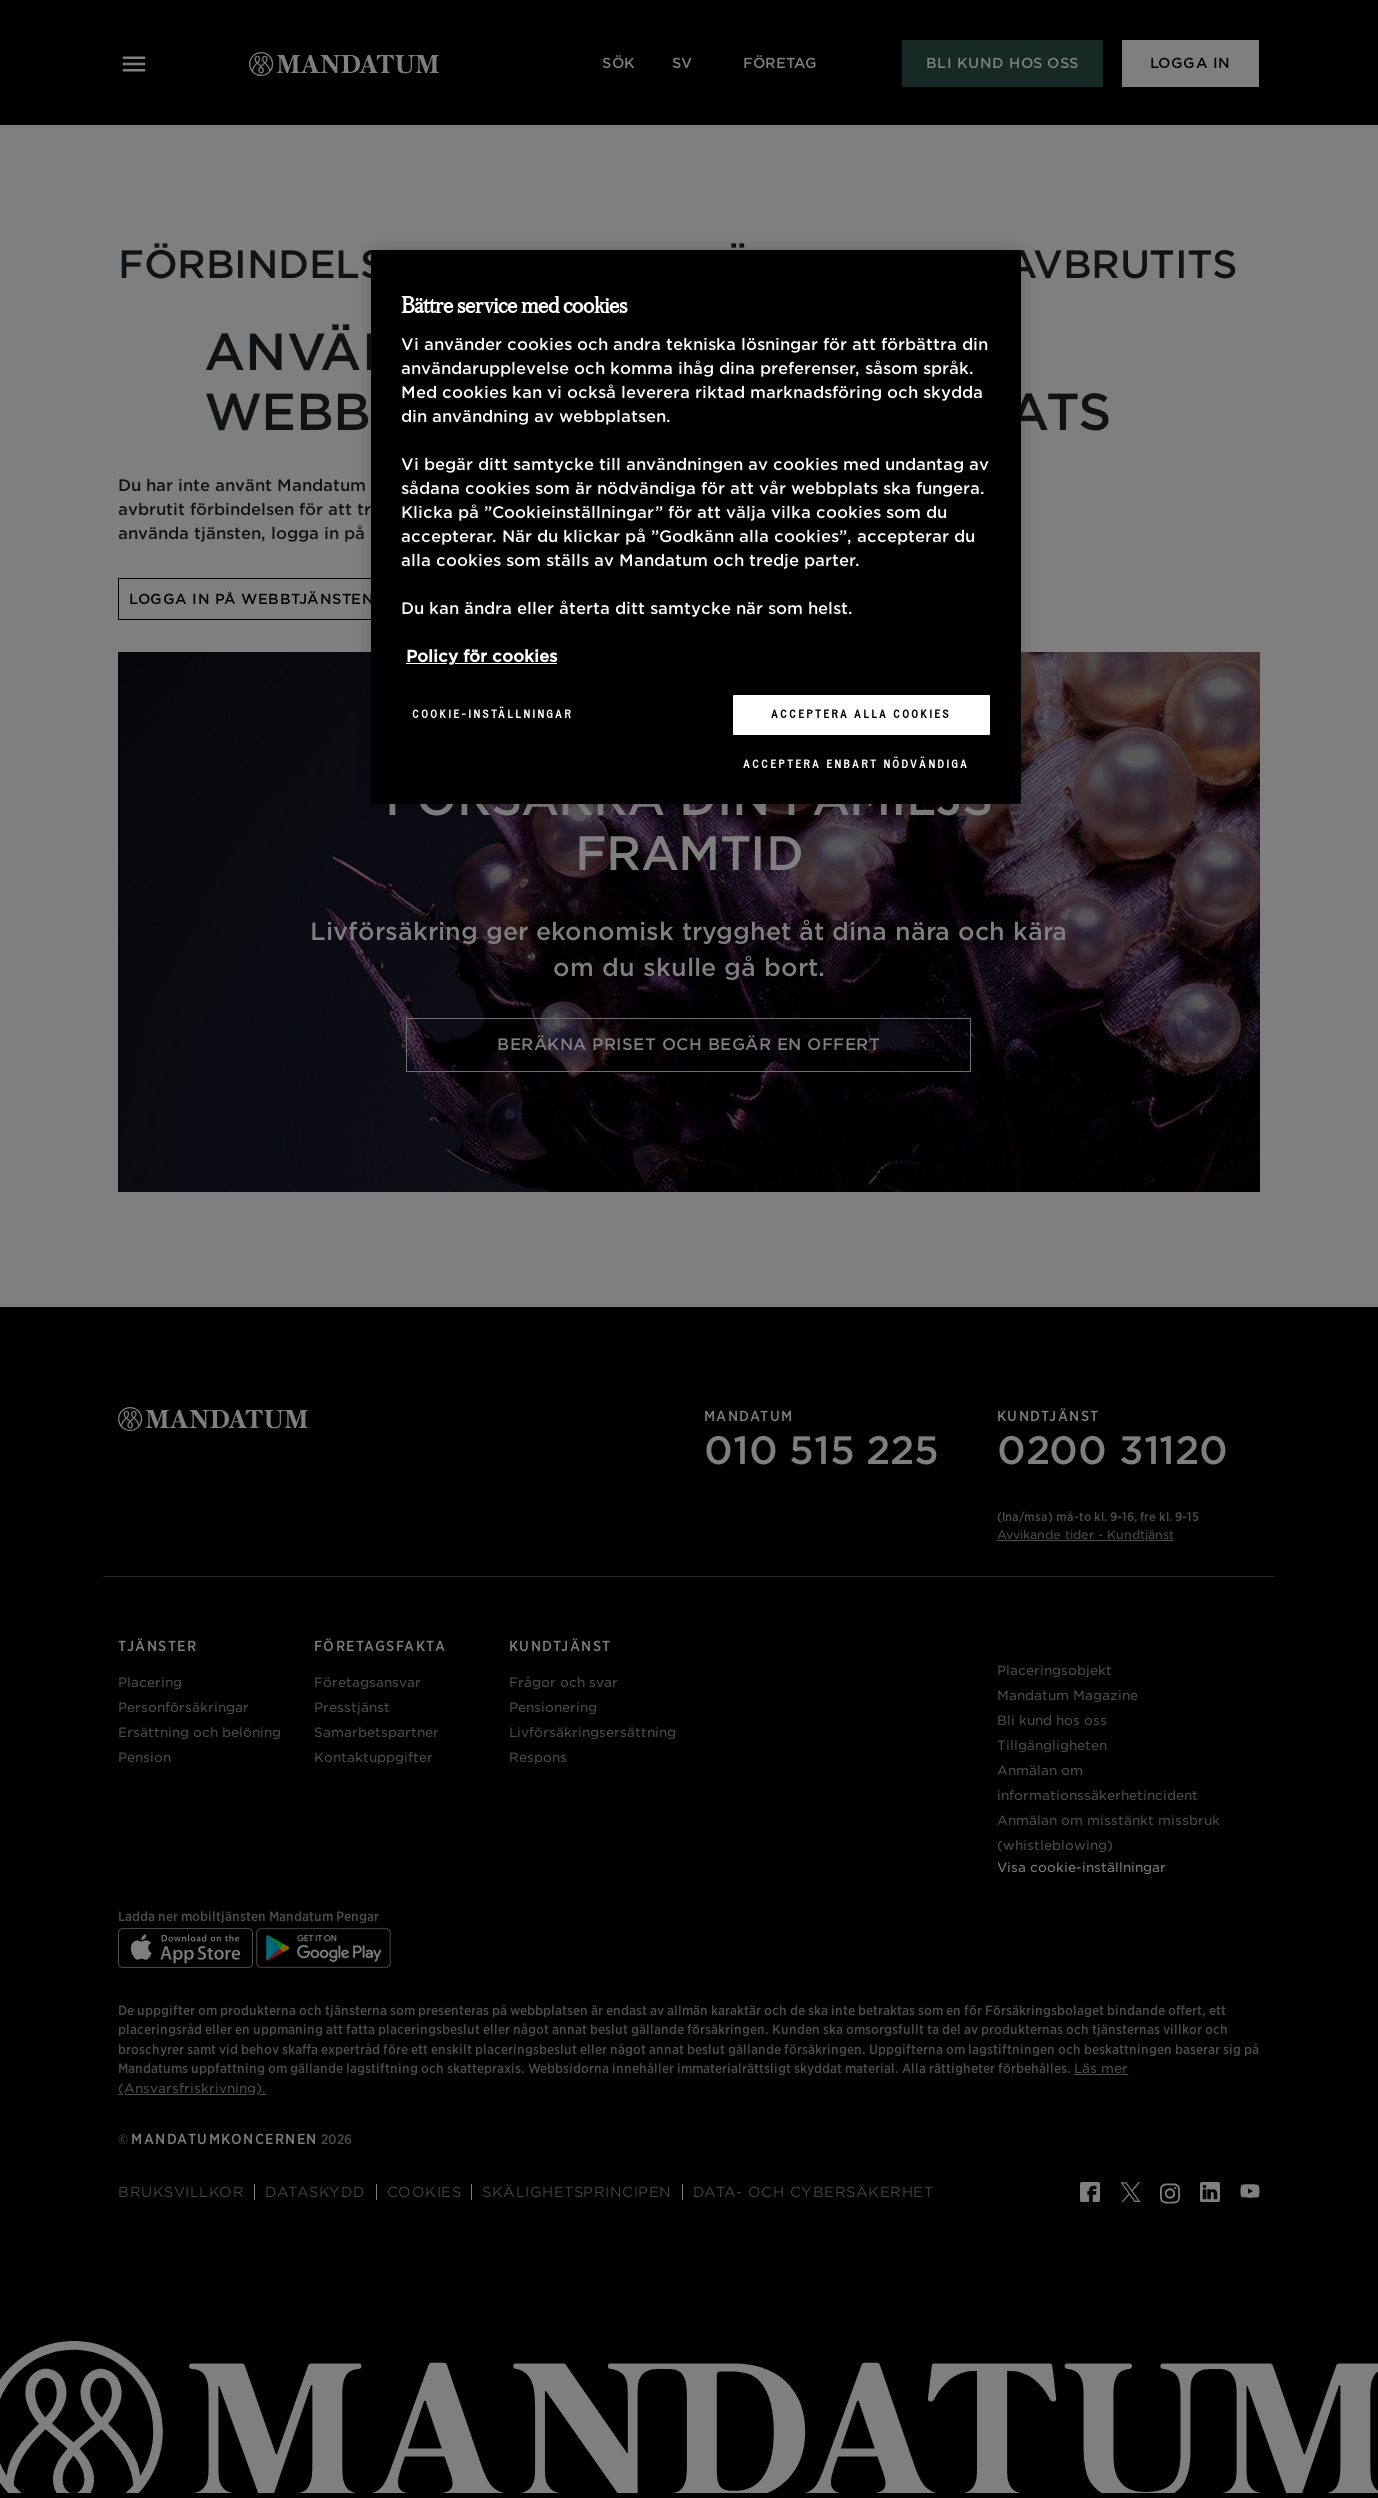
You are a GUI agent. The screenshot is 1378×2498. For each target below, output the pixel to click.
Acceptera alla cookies (861, 714)
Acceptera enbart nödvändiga (856, 764)
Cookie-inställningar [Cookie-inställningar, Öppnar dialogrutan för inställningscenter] (492, 714)
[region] (696, 527)
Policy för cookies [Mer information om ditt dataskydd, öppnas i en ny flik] (481, 656)
